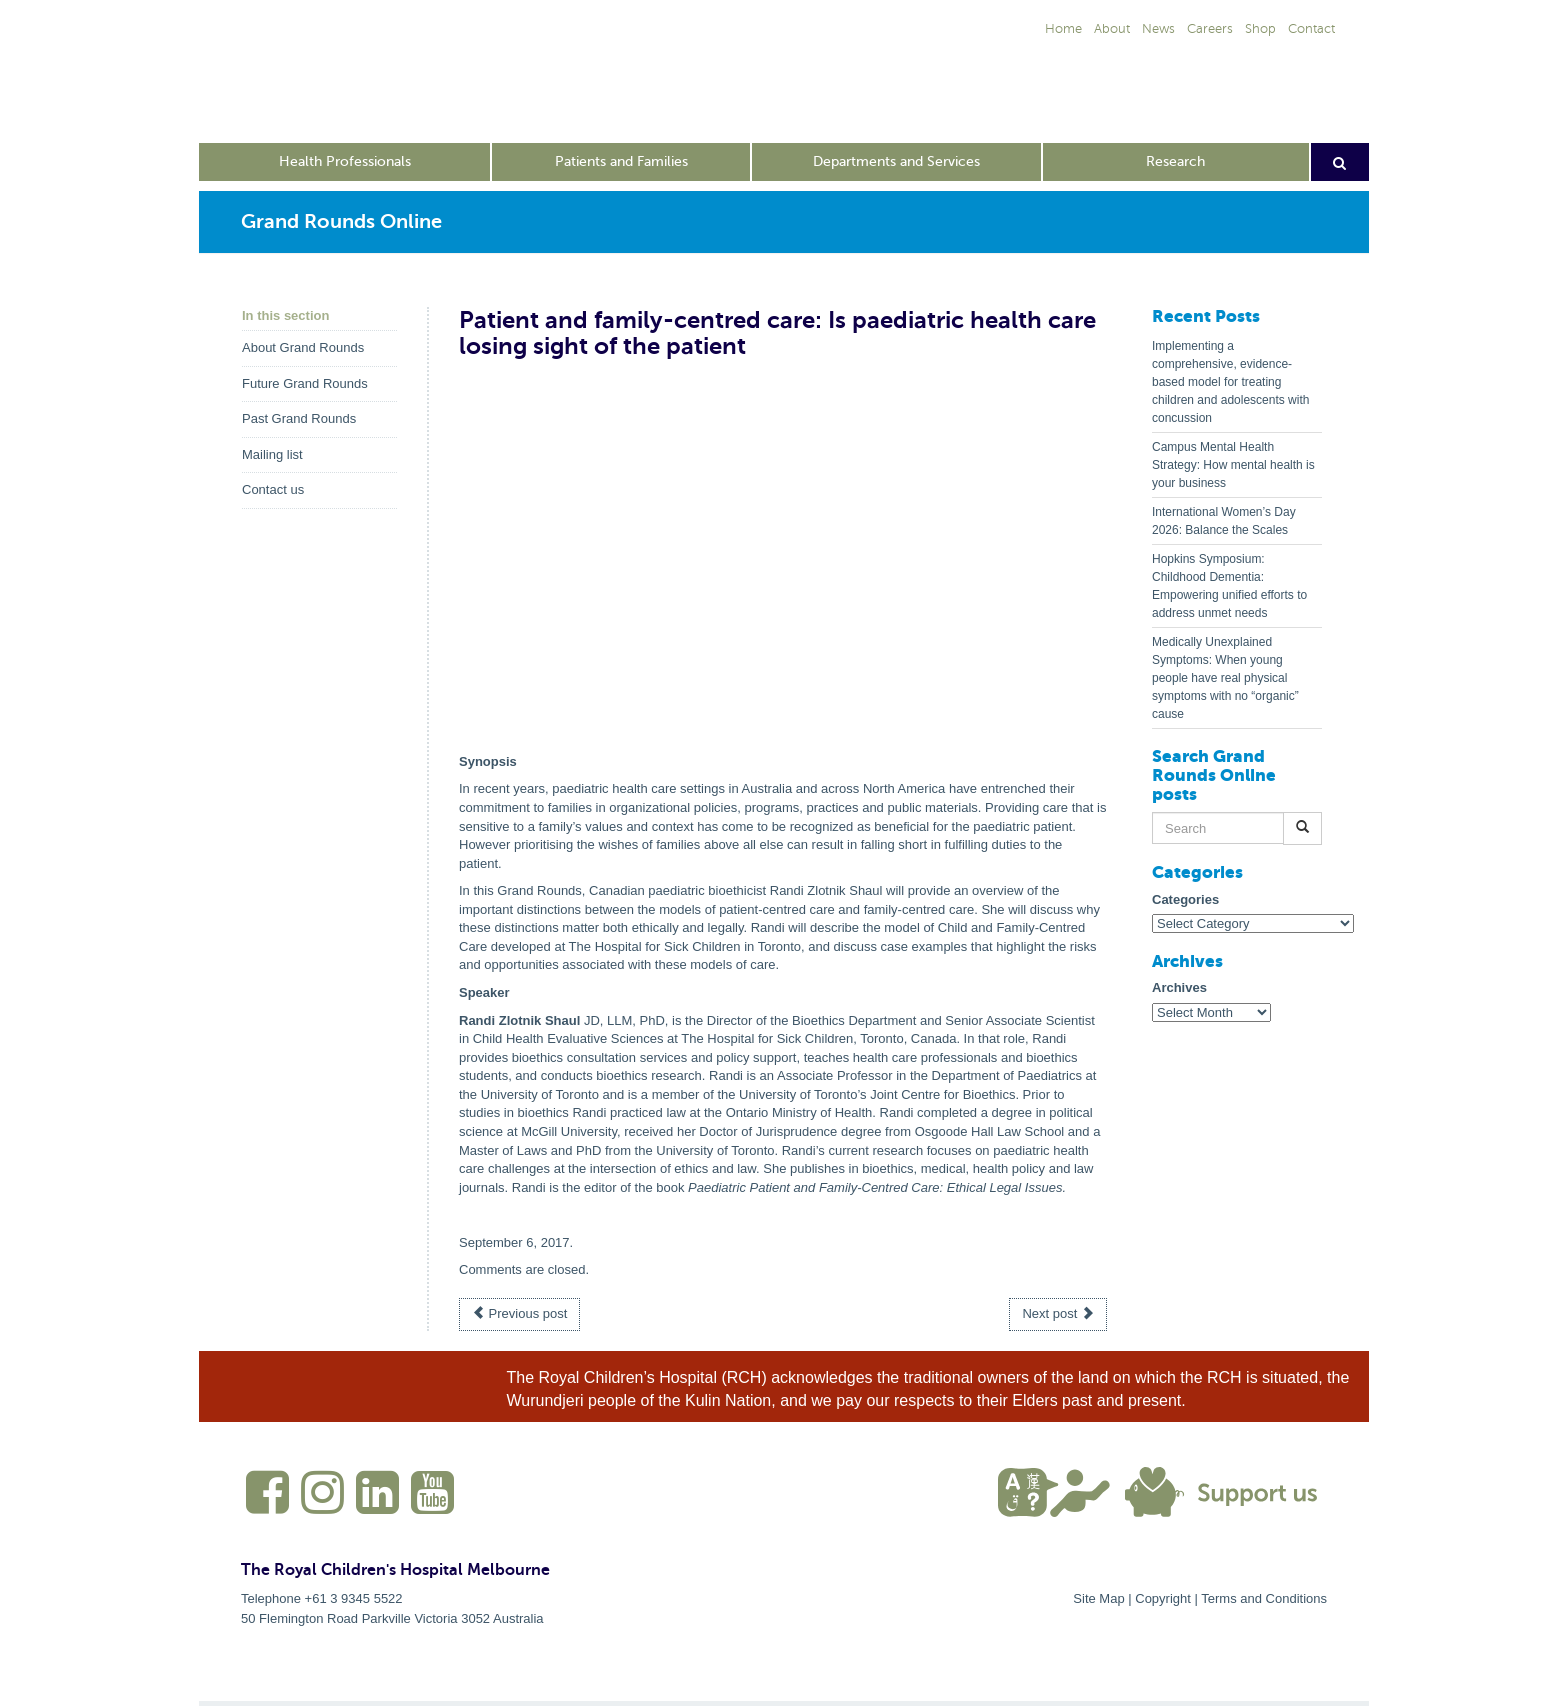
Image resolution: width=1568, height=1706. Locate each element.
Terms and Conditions (1264, 1598)
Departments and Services (896, 161)
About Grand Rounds (303, 347)
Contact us (273, 489)
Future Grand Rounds (305, 383)
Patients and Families (621, 161)
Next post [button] (1058, 1313)
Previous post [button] (519, 1313)
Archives (1179, 987)
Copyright (1163, 1598)
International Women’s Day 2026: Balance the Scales (1224, 521)
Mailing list (272, 454)
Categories (1185, 899)
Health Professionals (345, 161)
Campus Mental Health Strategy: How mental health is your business (1233, 465)
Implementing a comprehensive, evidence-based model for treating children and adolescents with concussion (1230, 382)
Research (1175, 161)
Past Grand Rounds (299, 418)
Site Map (1098, 1598)
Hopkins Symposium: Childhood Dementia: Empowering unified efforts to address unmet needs (1229, 586)
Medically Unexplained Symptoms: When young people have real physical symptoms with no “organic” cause (1225, 678)
